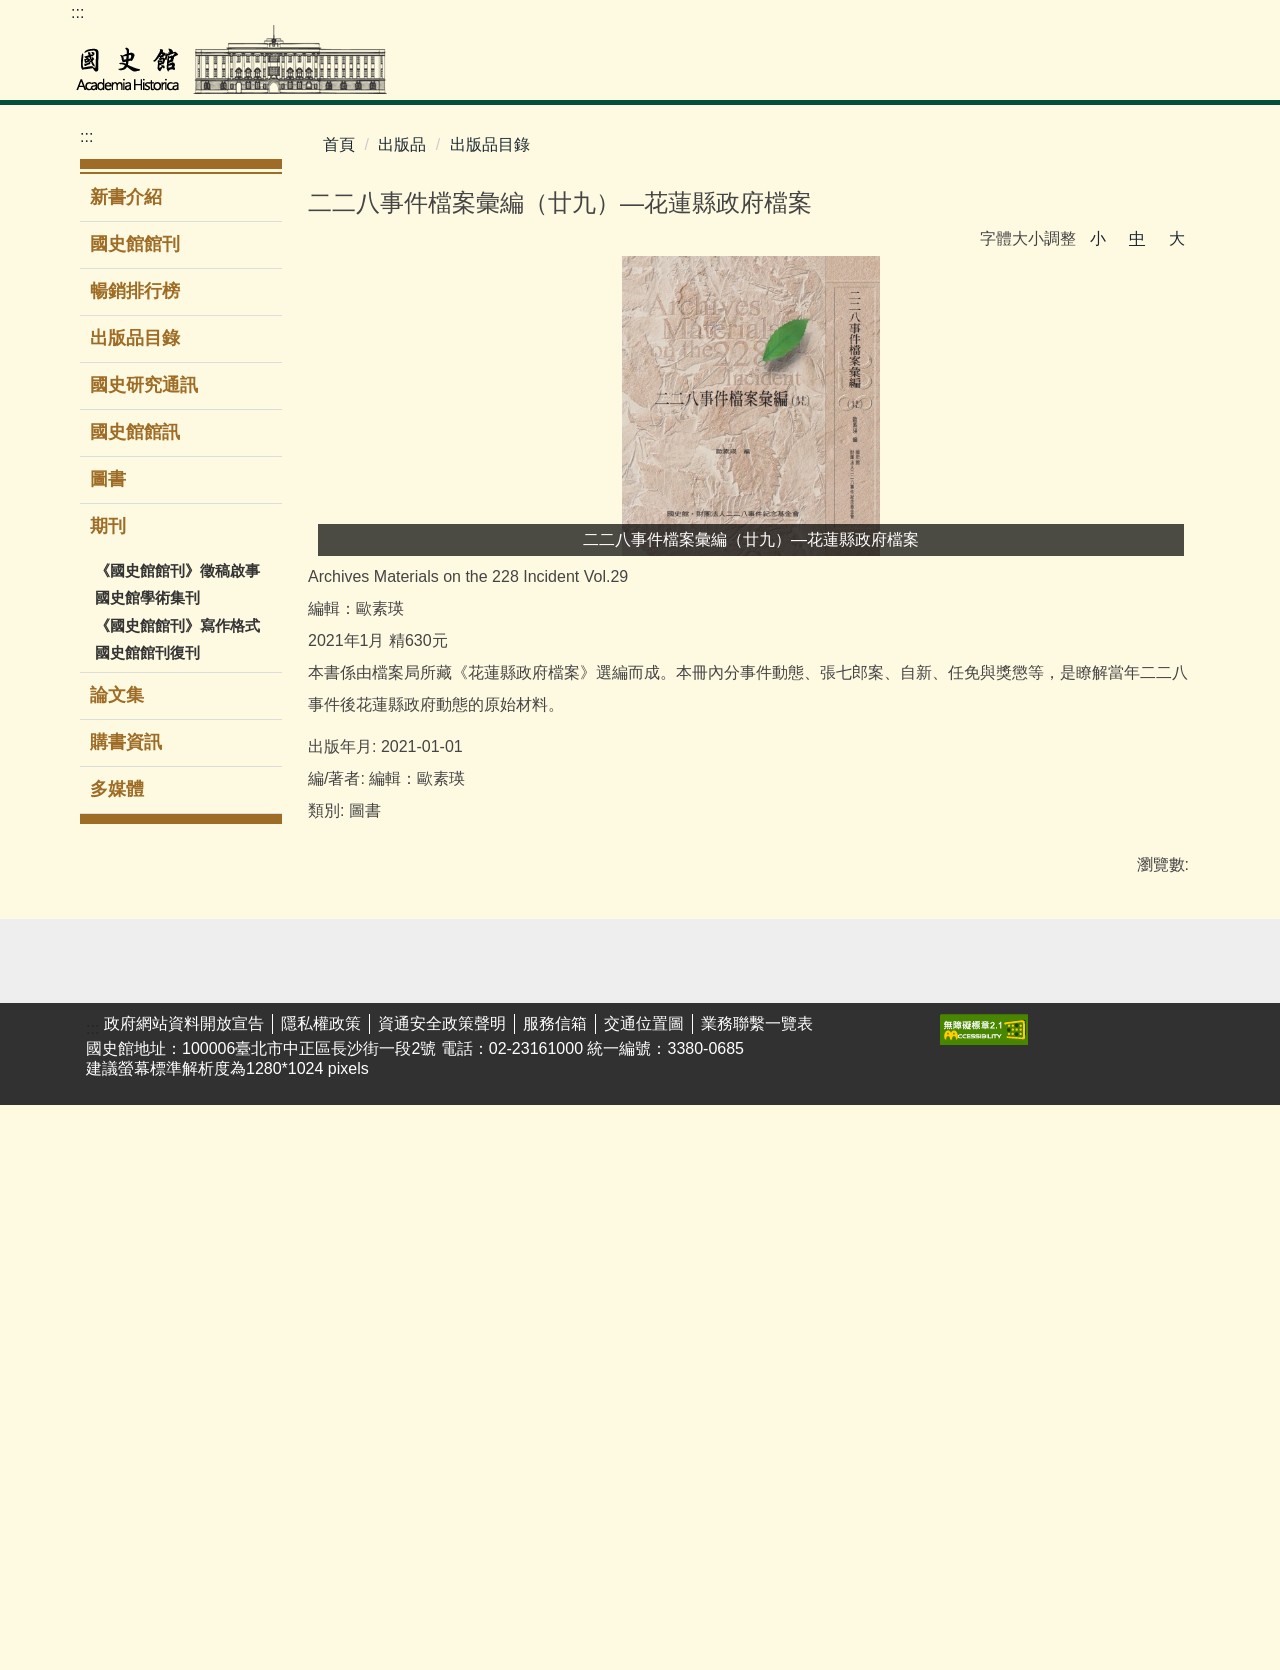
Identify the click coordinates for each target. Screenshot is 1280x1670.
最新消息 (746, 1114)
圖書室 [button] (690, 74)
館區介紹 (874, 1269)
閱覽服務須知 (119, 1445)
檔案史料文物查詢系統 (119, 1144)
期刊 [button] (110, 526)
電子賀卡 (874, 1383)
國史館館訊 (135, 432)
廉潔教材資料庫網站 (1147, 1270)
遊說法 (1123, 1145)
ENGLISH (1069, 21)
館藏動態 (103, 1507)
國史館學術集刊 (147, 597)
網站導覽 (1109, 21)
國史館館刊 (135, 244)
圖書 (108, 479)
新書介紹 (126, 197)
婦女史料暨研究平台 (119, 1404)
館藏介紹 (103, 1476)
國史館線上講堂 (505, 1187)
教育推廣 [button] (879, 74)
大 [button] (1177, 238)
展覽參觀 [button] (780, 74)
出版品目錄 (135, 338)
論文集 (117, 695)
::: (77, 12)
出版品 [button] (969, 74)
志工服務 (360, 1269)
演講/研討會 (499, 1114)
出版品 (402, 144)
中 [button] (1137, 238)
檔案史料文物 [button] (582, 74)
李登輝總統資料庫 (119, 1352)
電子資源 (232, 1270)
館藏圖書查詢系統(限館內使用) (250, 1135)
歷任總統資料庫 (119, 1248)
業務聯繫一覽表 (757, 1588)
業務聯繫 (1003, 1114)
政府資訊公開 (762, 1176)
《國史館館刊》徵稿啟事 (177, 570)
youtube (1149, 21)
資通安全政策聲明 (442, 1588)
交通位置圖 (644, 1588)
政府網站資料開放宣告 (184, 1588)
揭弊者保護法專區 (1147, 1218)
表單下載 (1003, 1145)
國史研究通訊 (144, 385)
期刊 (601, 1238)
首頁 (339, 144)
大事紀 (866, 1145)
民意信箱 (1003, 1176)
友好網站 (1131, 1114)
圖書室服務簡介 (248, 1198)
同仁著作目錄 (890, 1352)
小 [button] (1098, 238)
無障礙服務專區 (890, 1311)
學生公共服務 (505, 1145)
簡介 (858, 1114)
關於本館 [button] (1158, 74)
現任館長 (874, 1176)
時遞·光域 (491, 1228)
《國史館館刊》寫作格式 (177, 625)
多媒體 (117, 789)
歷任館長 (874, 1207)
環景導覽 (360, 1207)
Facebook (1189, 21)
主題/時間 (362, 1114)
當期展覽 (360, 1145)
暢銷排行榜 (135, 291)
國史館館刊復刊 (147, 652)
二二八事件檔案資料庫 (119, 1196)
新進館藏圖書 (248, 1239)
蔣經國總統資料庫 (119, 1300)
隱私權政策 (321, 1588)
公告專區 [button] (1059, 74)
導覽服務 (360, 1238)
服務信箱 (555, 1588)
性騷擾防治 (1139, 1176)
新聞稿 (738, 1145)
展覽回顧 (360, 1176)
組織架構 (874, 1238)
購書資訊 (126, 742)
